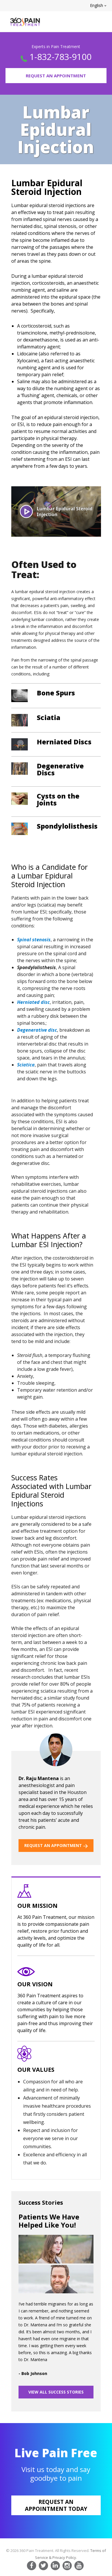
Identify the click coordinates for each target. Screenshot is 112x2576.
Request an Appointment (56, 75)
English (98, 5)
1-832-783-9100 (60, 57)
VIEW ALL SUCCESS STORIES (56, 2392)
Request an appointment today (56, 2505)
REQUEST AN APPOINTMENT (56, 1845)
